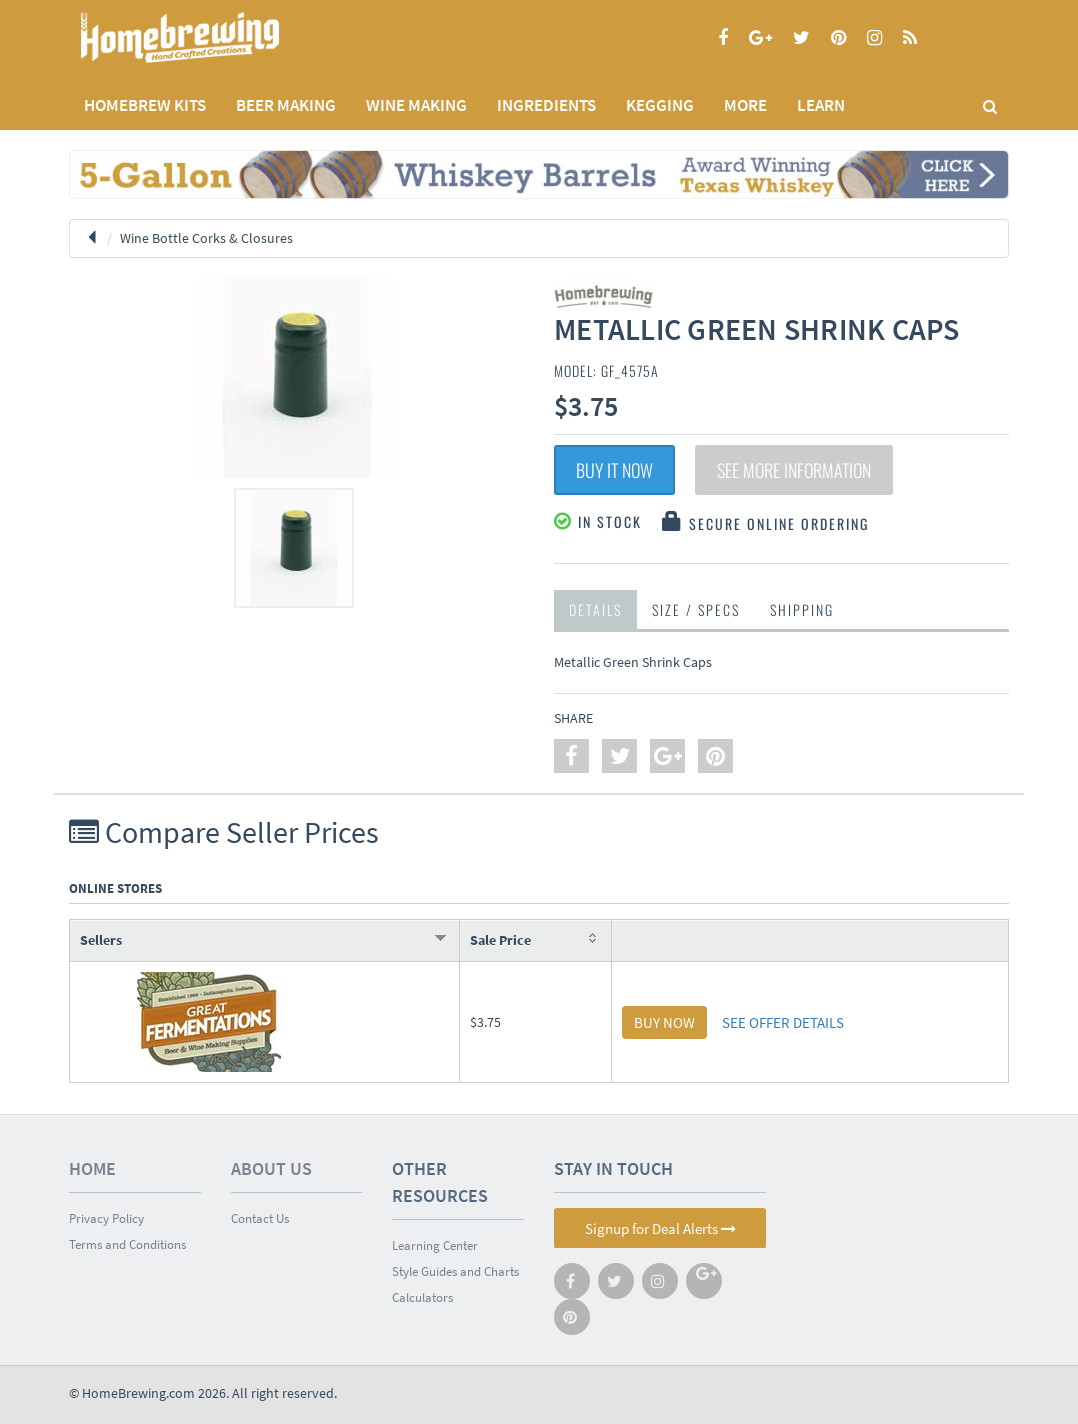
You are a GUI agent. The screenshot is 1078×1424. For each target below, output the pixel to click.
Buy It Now (614, 470)
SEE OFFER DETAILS (783, 1022)
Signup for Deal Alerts (660, 1228)
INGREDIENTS (546, 105)
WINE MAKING (416, 105)
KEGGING (660, 105)
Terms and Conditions (127, 1244)
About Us (271, 1168)
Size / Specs (696, 609)
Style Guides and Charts (455, 1271)
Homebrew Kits (145, 105)
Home (92, 1168)
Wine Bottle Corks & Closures (206, 238)
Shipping (802, 609)
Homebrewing (209, 37)
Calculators (422, 1297)
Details (595, 609)
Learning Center (435, 1245)
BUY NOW (664, 1022)
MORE (745, 105)
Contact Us (260, 1218)
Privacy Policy (106, 1218)
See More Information (794, 470)
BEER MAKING (286, 105)
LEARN (821, 105)
